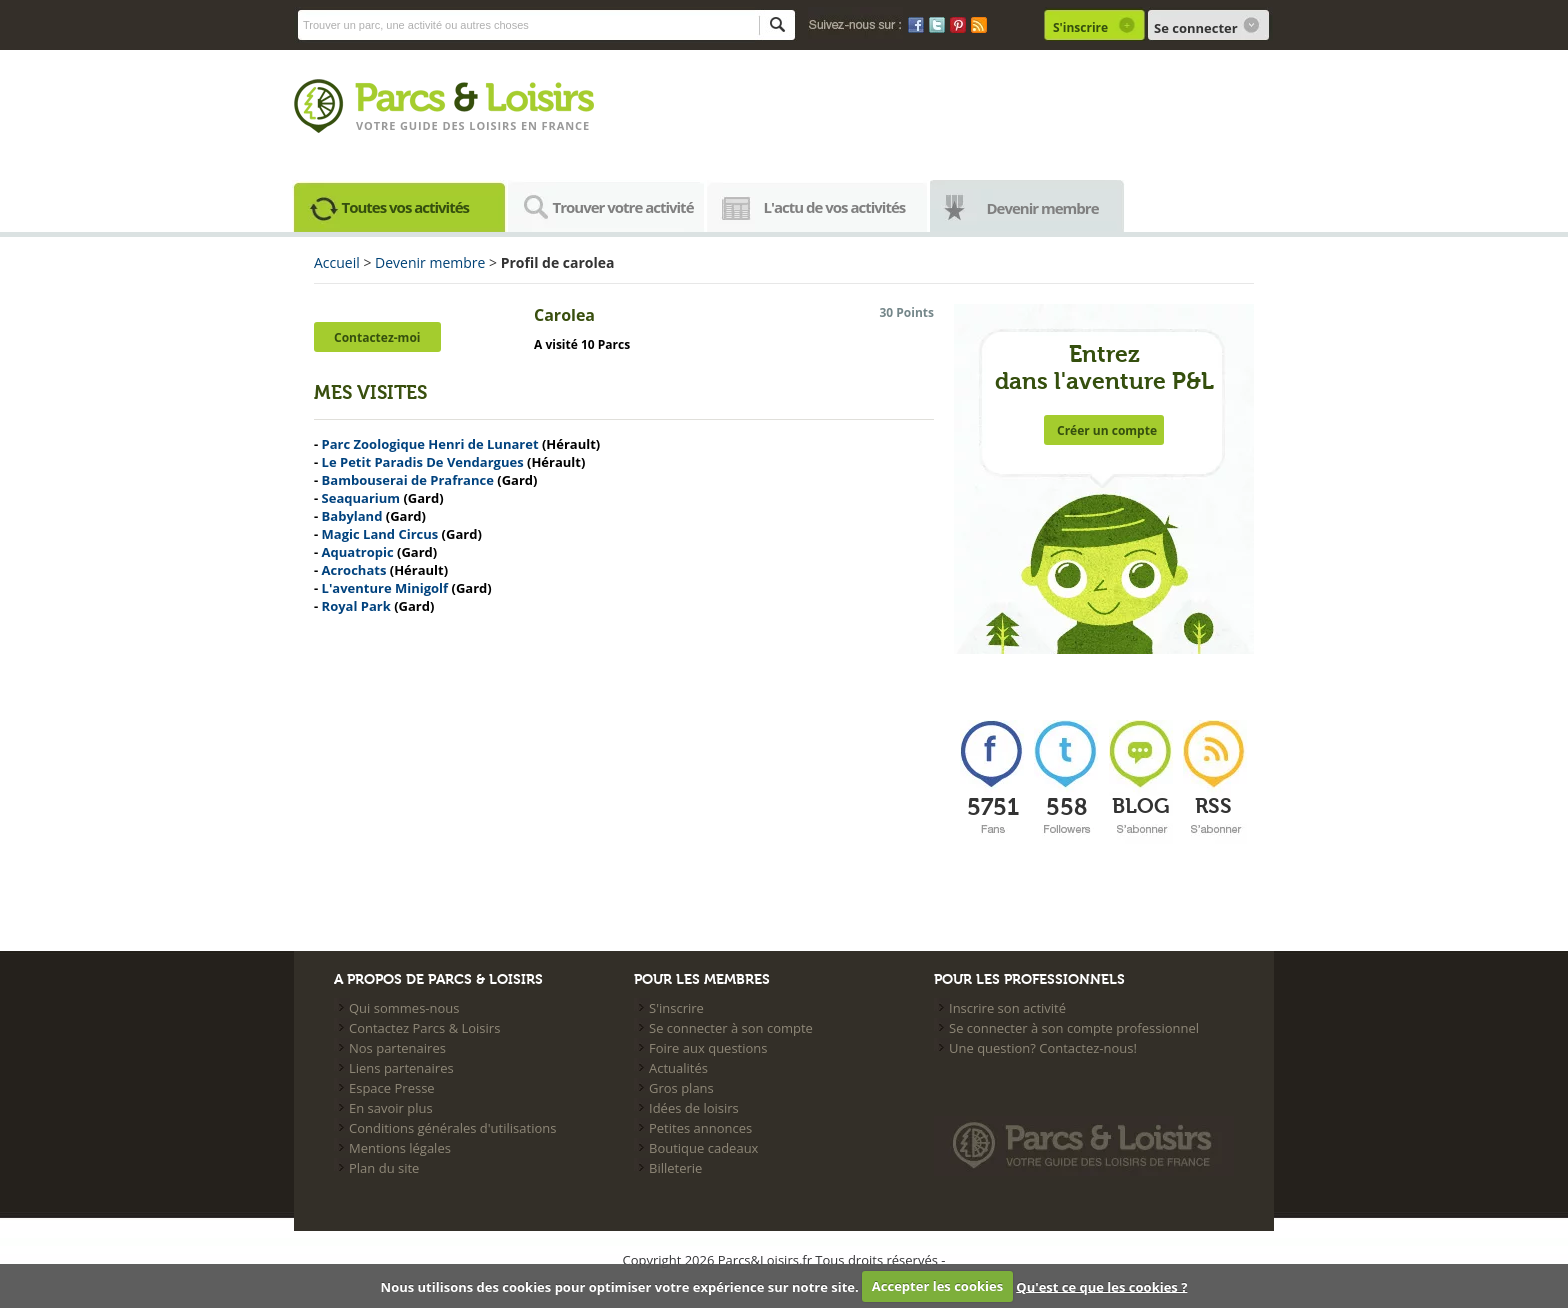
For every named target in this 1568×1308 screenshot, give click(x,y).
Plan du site (384, 1168)
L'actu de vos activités (835, 207)
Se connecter (1196, 28)
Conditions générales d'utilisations (452, 1128)
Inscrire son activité (1007, 1008)
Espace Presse (392, 1088)
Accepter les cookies (937, 1286)
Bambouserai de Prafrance (408, 480)
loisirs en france (529, 125)
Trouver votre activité (623, 207)
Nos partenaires (397, 1048)
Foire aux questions (708, 1048)
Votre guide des (412, 125)
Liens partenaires (401, 1068)
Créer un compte (1107, 430)
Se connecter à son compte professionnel (1074, 1028)
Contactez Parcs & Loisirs (424, 1028)
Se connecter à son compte (731, 1028)
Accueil (337, 262)
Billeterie (675, 1168)
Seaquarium (361, 498)
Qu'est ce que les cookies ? (1101, 1286)
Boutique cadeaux (703, 1148)
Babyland (352, 516)
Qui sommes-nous (404, 1008)
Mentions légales (400, 1148)
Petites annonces (700, 1128)
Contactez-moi (377, 337)
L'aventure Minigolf (385, 588)
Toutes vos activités (406, 207)
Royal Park (356, 606)
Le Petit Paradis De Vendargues (423, 462)
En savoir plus (391, 1108)
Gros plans (681, 1088)
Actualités (678, 1068)
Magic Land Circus (380, 534)
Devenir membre (1043, 208)
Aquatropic (358, 552)
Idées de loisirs (694, 1108)
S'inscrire (1080, 27)
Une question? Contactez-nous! (1043, 1048)
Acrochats (354, 570)
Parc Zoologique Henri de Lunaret (430, 444)
